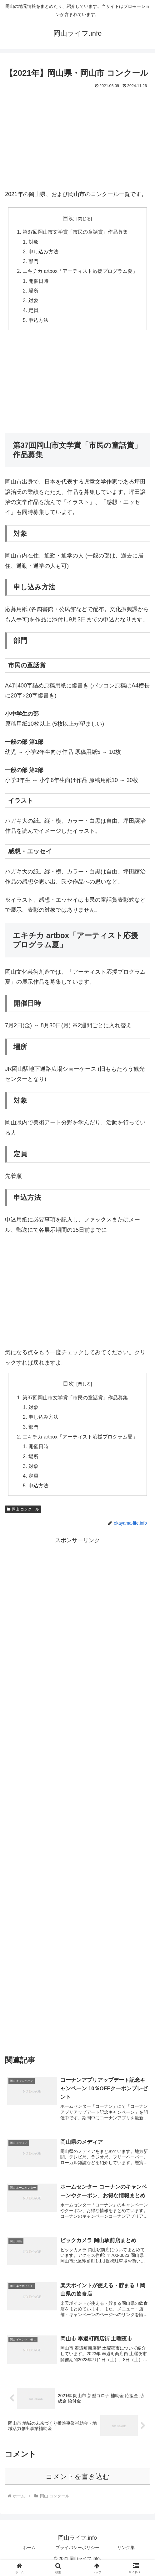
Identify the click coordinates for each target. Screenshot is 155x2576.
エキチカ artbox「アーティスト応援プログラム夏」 (80, 273)
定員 (33, 313)
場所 (33, 293)
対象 (33, 242)
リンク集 (126, 2555)
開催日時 (38, 283)
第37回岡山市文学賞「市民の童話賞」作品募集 (75, 232)
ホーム (29, 2555)
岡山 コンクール (23, 1516)
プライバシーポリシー (77, 2555)
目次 (68, 218)
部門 (33, 263)
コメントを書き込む (78, 2485)
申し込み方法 (43, 253)
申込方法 (38, 323)
